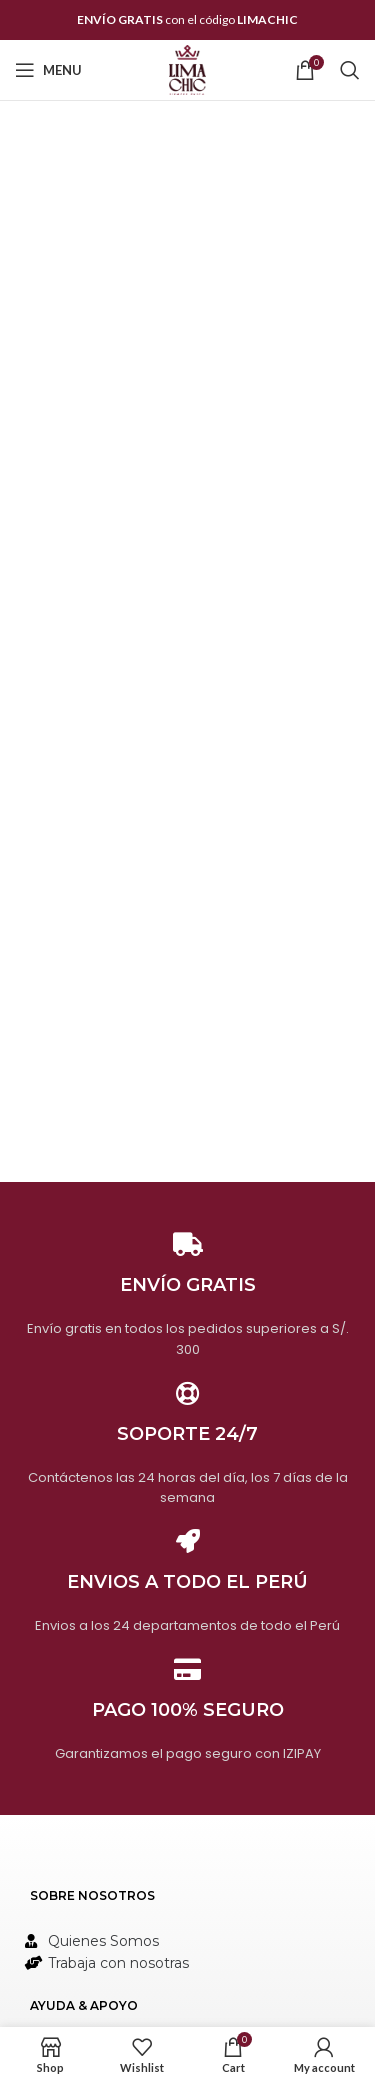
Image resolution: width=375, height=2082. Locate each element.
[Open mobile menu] (48, 70)
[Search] (350, 70)
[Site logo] (187, 68)
